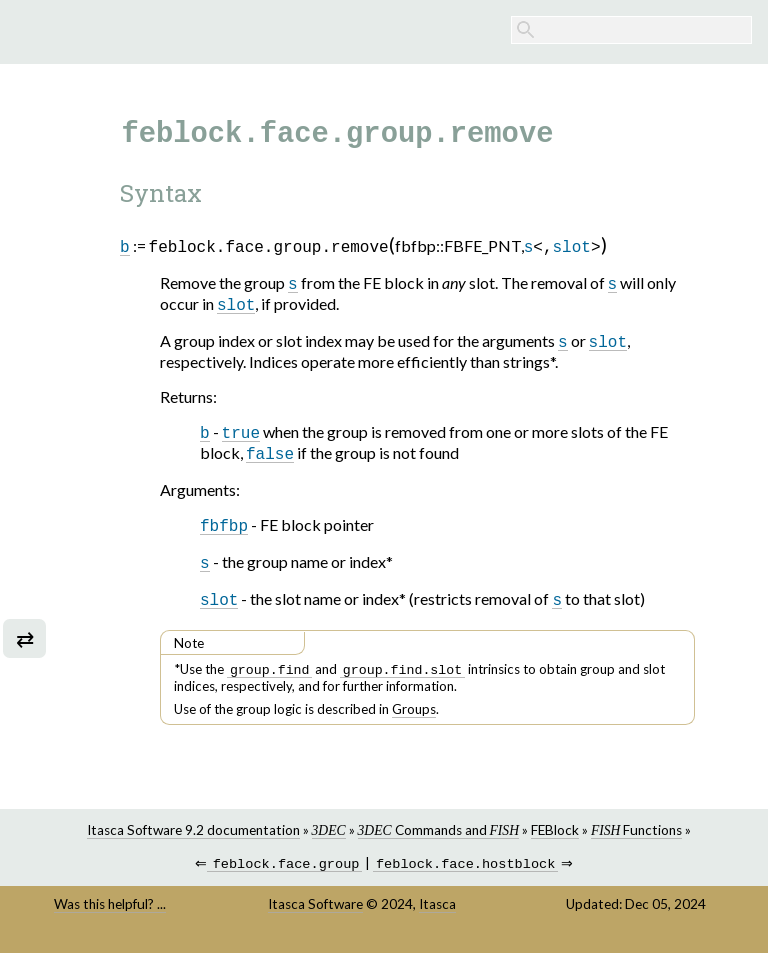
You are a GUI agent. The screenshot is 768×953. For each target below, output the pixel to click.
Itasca (437, 915)
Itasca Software (315, 915)
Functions (636, 839)
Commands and (438, 839)
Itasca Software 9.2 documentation (193, 839)
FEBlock (555, 839)
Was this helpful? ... (110, 915)
